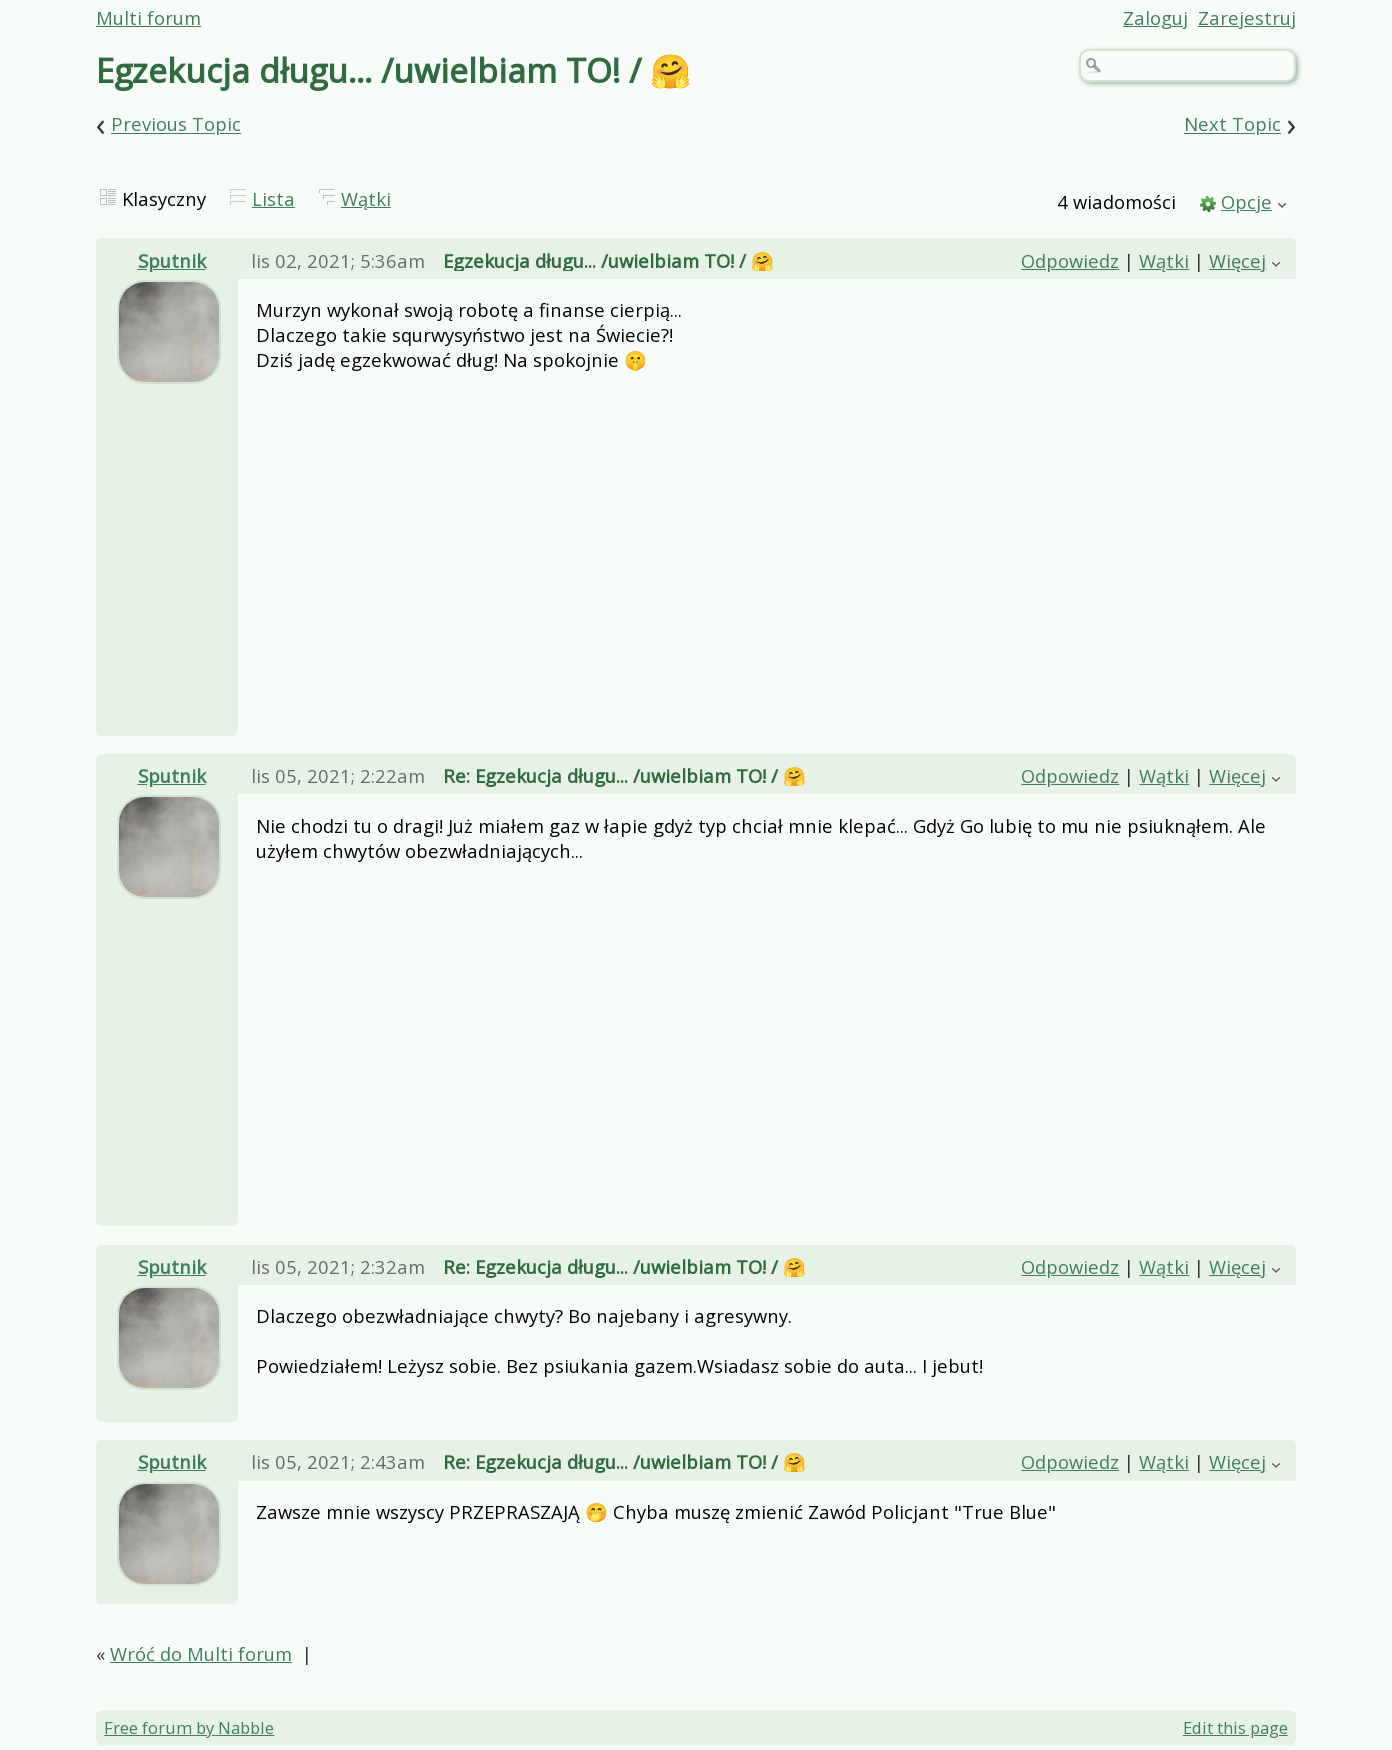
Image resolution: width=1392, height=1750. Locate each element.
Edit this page (1235, 1727)
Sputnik (172, 260)
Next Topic (1232, 124)
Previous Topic (176, 124)
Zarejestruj (1247, 17)
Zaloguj (1155, 17)
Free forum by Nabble (189, 1727)
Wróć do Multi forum (201, 1653)
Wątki (366, 198)
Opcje (1246, 201)
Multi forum (148, 17)
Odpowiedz (1070, 260)
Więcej (1237, 260)
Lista (273, 198)
